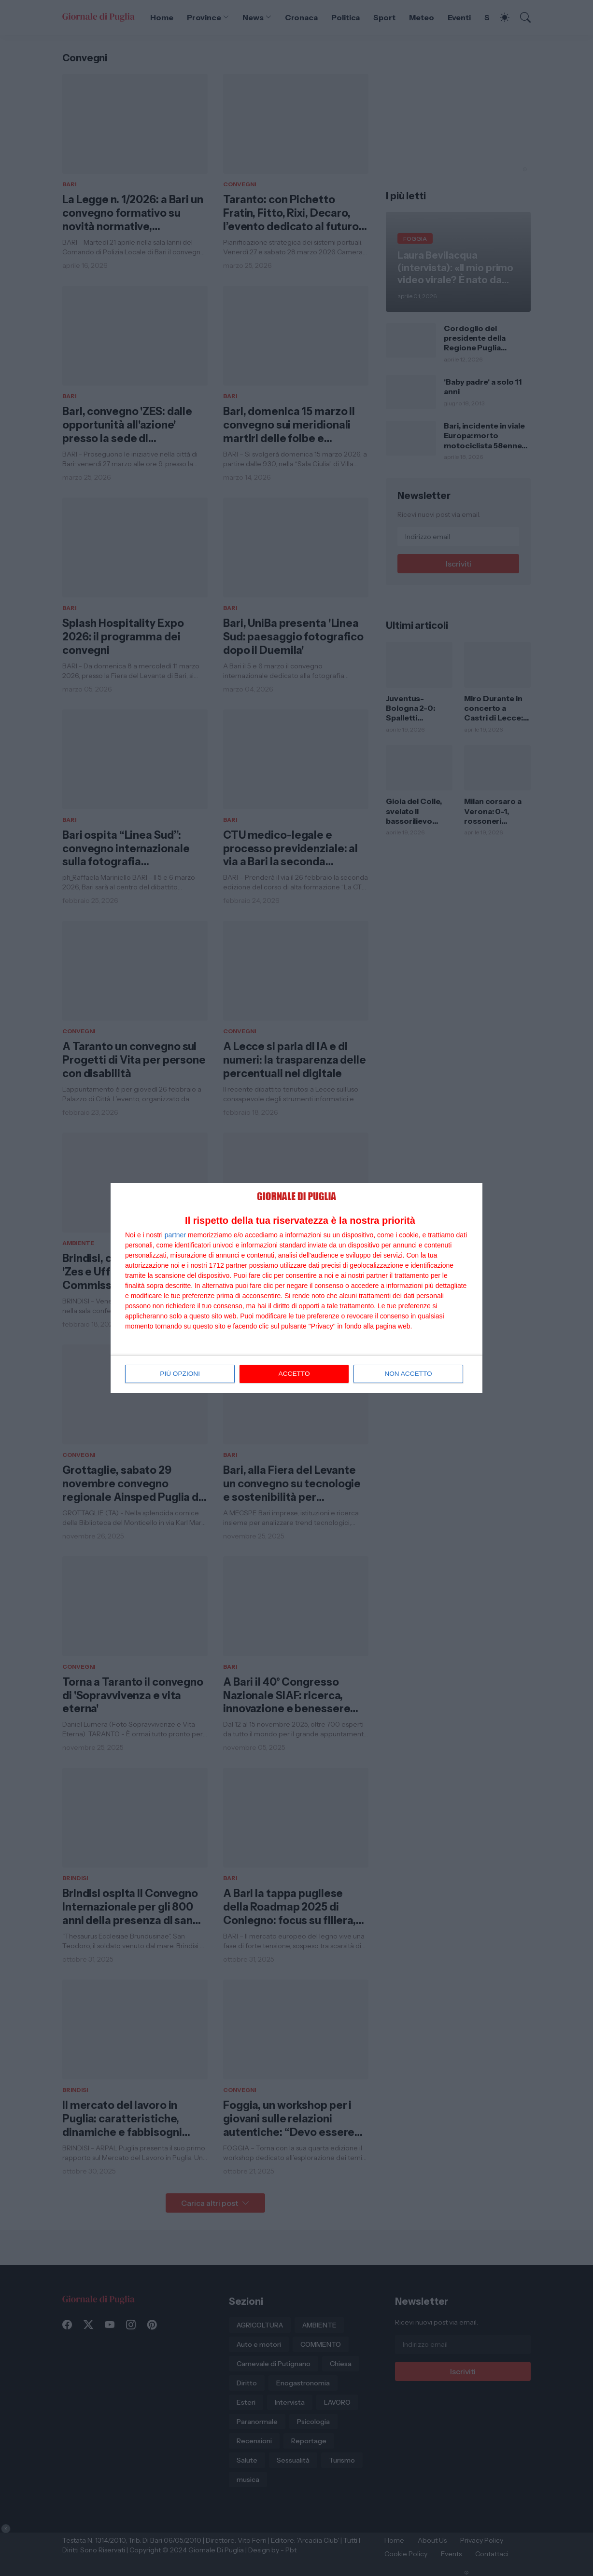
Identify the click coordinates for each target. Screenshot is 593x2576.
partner (175, 1235)
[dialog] (296, 1288)
